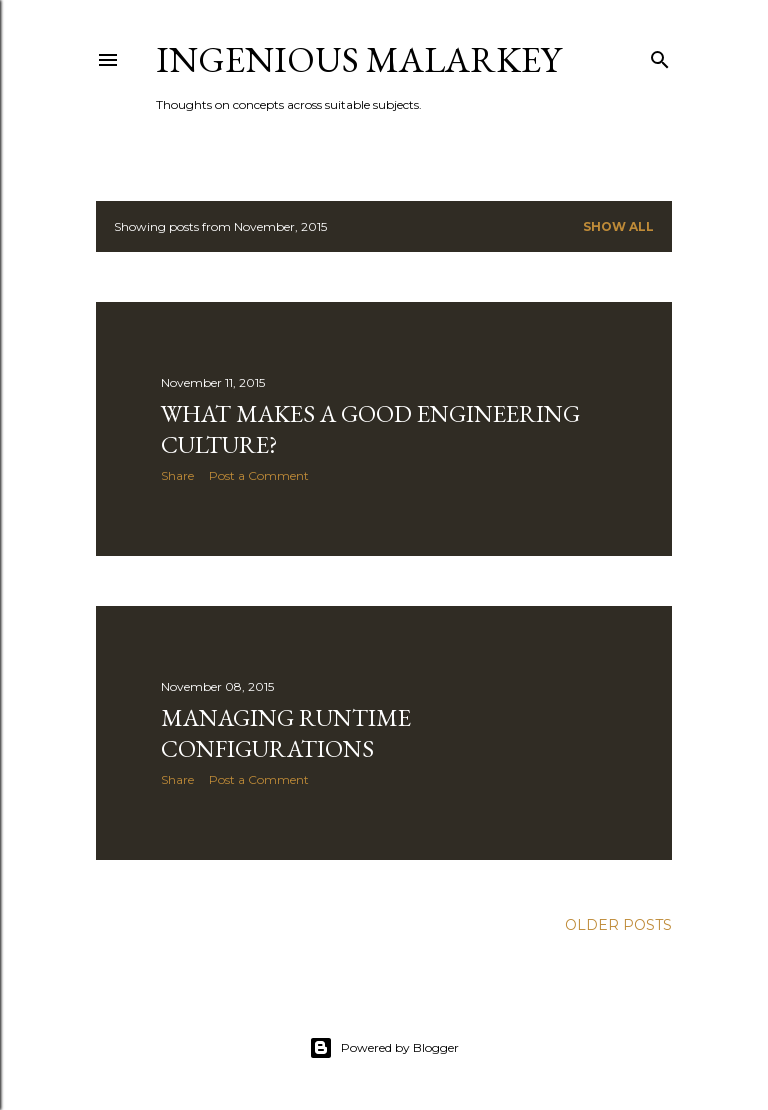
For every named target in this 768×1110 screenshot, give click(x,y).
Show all (618, 226)
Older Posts (618, 925)
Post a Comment (259, 475)
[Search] (660, 55)
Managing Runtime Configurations (286, 733)
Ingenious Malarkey (358, 59)
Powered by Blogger (384, 1048)
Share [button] (177, 475)
